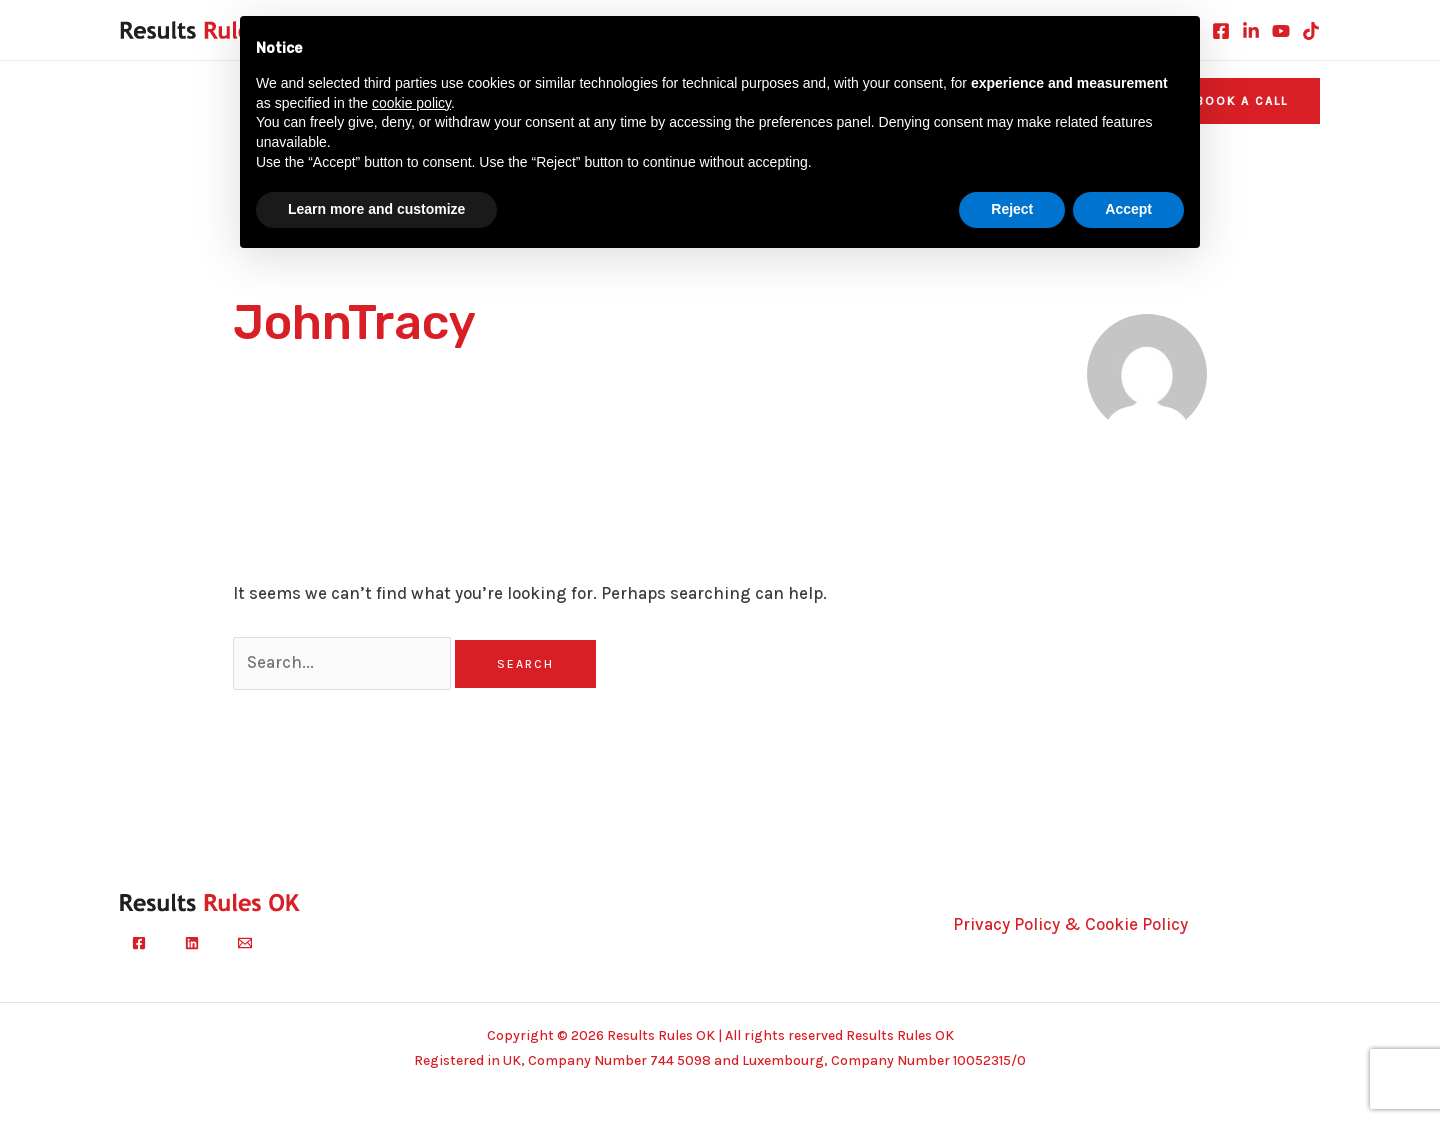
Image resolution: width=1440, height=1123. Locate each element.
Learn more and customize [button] (376, 209)
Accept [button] (1128, 209)
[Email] (245, 943)
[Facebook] (1221, 31)
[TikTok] (1311, 31)
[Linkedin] (1251, 31)
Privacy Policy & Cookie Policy (1070, 924)
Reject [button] (1012, 209)
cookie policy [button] (411, 103)
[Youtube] (1281, 31)
